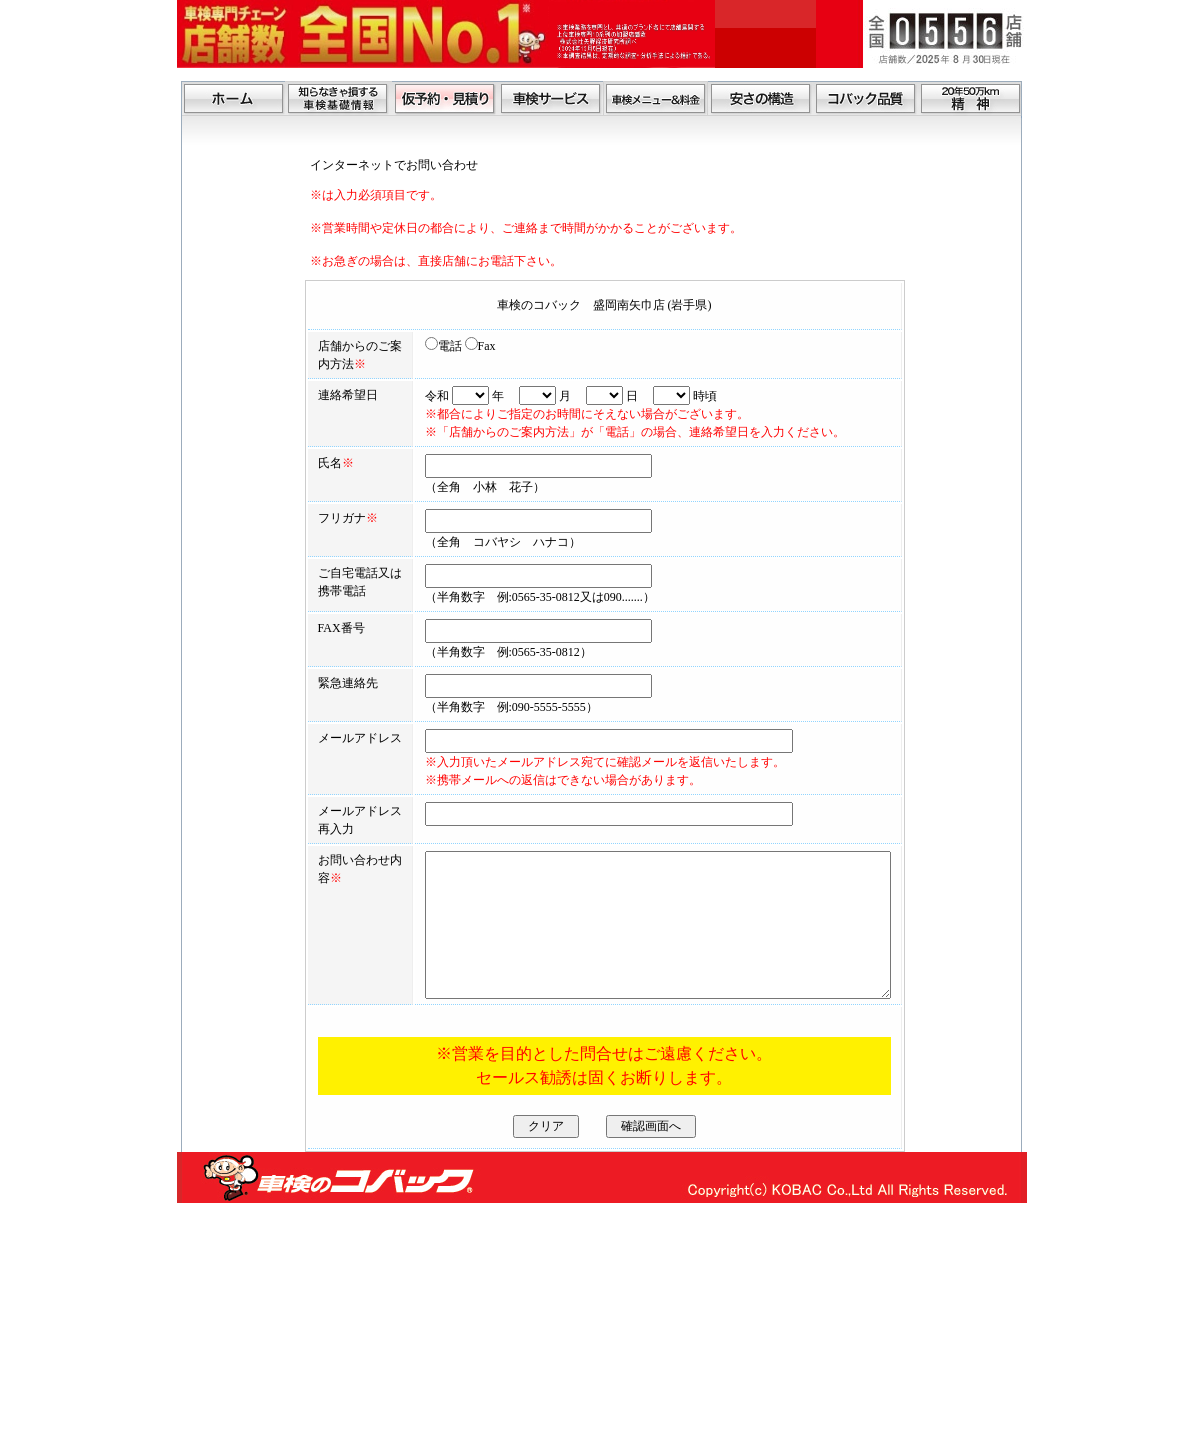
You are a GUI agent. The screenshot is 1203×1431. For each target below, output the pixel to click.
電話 (394, 346)
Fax (431, 346)
